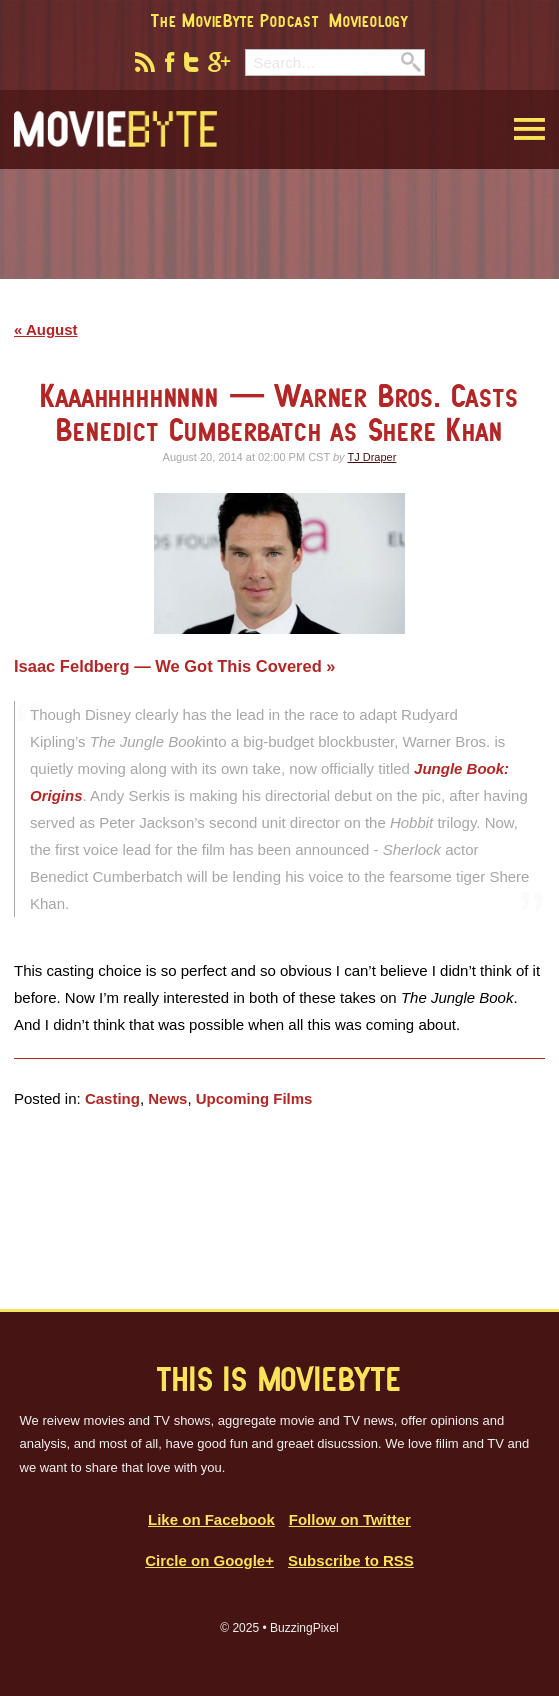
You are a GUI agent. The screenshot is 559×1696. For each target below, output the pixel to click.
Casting (112, 1098)
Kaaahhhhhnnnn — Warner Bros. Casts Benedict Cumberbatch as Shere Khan (279, 412)
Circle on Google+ (209, 1560)
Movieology (368, 20)
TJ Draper (371, 457)
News (167, 1098)
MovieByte (115, 129)
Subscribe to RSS (351, 1560)
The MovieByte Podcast (235, 20)
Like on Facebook (211, 1519)
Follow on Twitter (350, 1519)
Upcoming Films (254, 1098)
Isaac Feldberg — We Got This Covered (170, 666)
